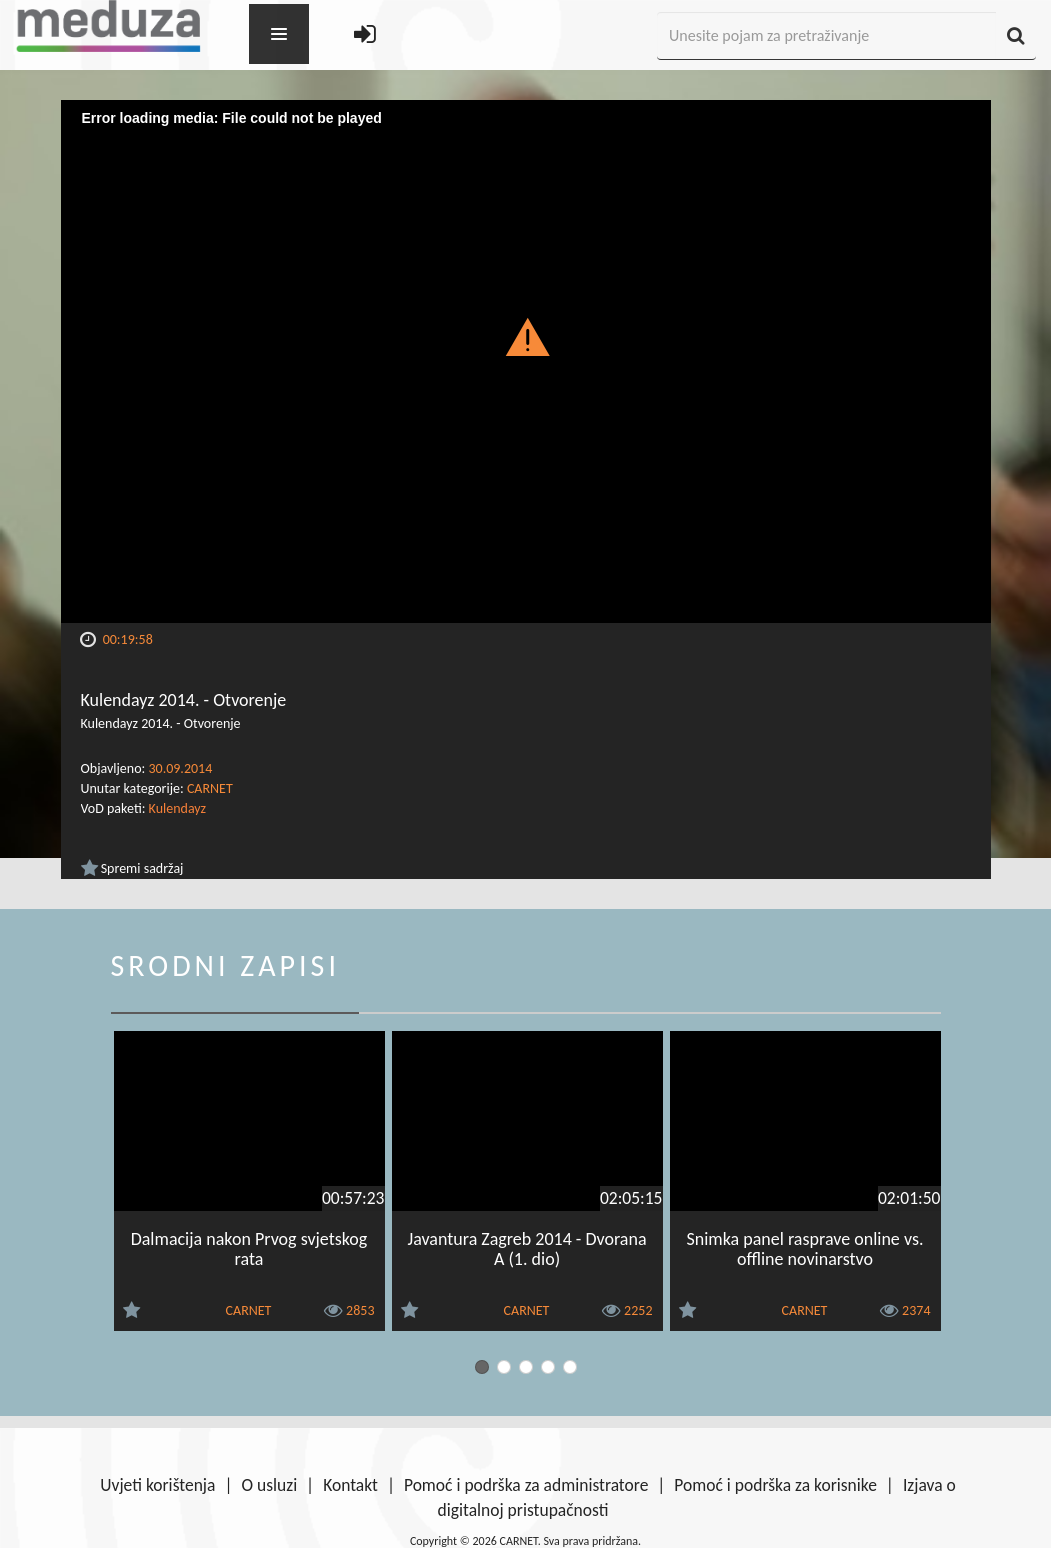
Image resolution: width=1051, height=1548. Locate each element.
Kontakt (350, 1485)
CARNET (210, 788)
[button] (525, 336)
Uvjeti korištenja (157, 1485)
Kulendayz (178, 808)
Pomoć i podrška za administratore (526, 1485)
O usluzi (269, 1485)
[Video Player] (526, 361)
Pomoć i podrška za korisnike (775, 1485)
